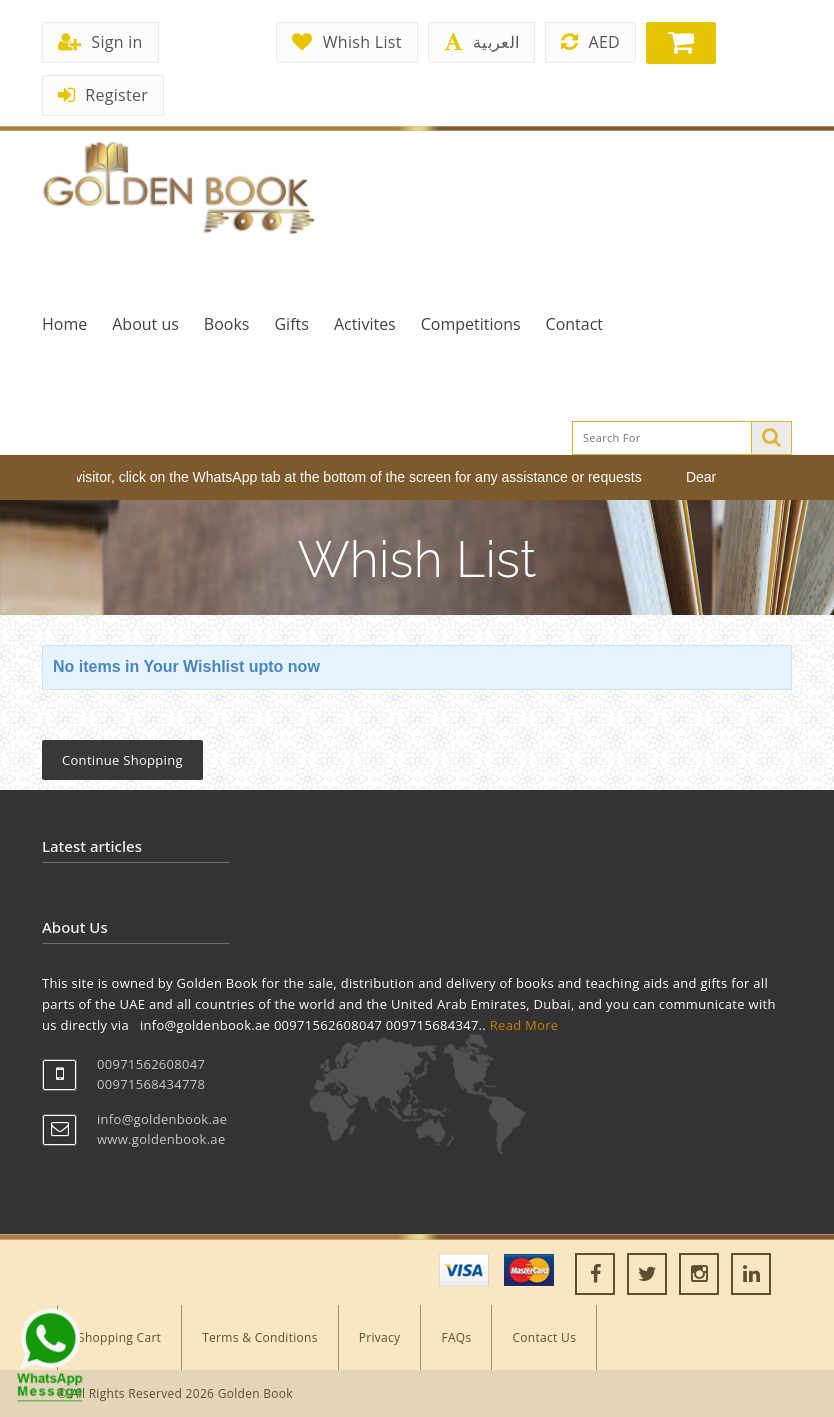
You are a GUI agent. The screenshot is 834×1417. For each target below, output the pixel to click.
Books (227, 324)
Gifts (291, 324)
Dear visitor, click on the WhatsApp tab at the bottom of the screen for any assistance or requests (349, 477)
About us (145, 324)
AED (590, 42)
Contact (574, 324)
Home (64, 324)
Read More (524, 1025)
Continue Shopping (122, 760)
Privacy (380, 1337)
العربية (481, 42)
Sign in (100, 42)
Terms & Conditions (260, 1337)
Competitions (471, 324)
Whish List (346, 42)
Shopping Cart (119, 1337)
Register (103, 95)
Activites (365, 324)
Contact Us (544, 1337)
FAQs (456, 1337)
